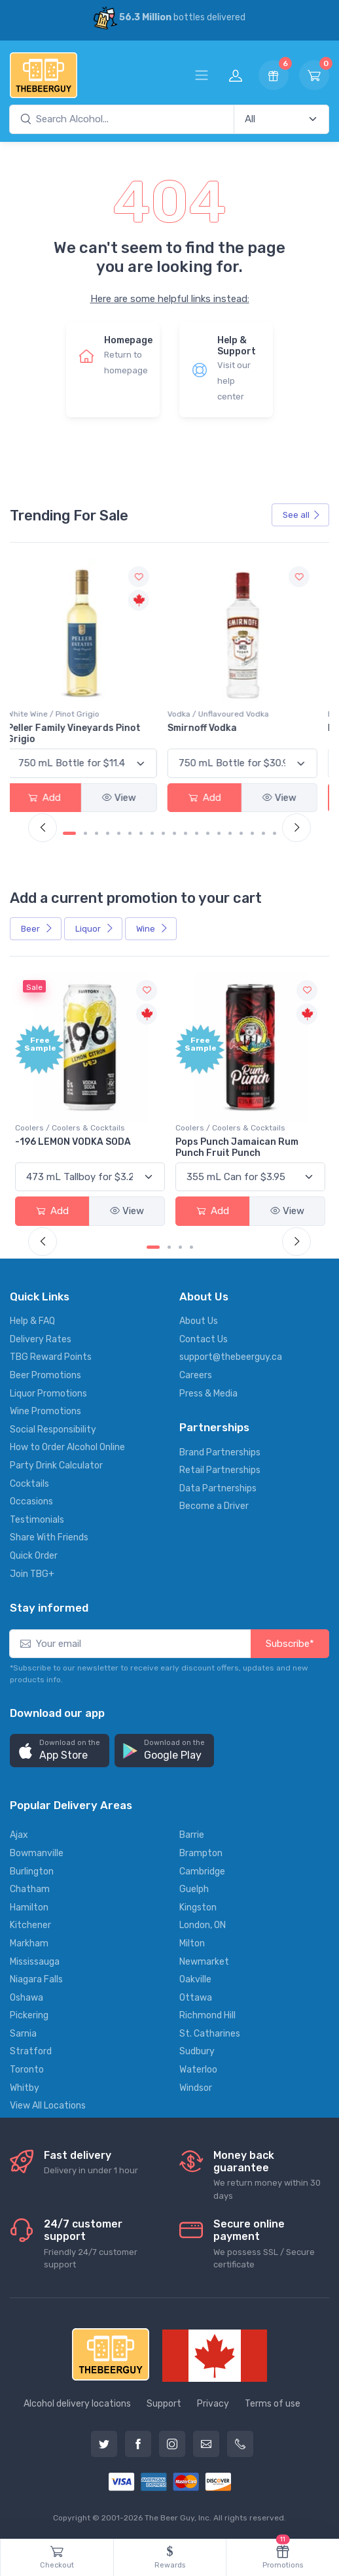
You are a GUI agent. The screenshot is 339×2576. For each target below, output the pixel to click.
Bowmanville (36, 1853)
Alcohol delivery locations (77, 2403)
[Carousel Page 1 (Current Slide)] (69, 833)
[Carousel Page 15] (230, 833)
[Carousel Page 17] (252, 833)
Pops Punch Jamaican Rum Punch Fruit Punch (236, 1147)
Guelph (194, 1889)
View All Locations (48, 2105)
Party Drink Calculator (56, 1465)
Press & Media (208, 1393)
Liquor (94, 929)
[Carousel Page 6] (130, 833)
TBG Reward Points (51, 1357)
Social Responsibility (53, 1429)
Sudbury (197, 2051)
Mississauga (35, 1961)
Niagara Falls (36, 1979)
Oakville (195, 1979)
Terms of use (272, 2403)
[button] (59, 1750)
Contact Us (203, 1339)
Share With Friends (49, 1537)
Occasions (31, 1501)
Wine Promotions (45, 1411)
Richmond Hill (207, 2015)
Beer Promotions (45, 1375)
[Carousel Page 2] (85, 833)
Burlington (32, 1871)
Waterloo (198, 2069)
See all (302, 515)
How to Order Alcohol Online (67, 1447)
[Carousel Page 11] (185, 833)
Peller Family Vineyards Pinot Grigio (82, 733)
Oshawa (26, 1997)
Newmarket (204, 1961)
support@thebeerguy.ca (230, 1357)
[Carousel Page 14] (219, 833)
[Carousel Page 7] (141, 833)
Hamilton (29, 1907)
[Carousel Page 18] (263, 833)
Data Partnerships (218, 1488)
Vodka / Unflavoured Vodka (226, 714)
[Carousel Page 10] (174, 833)
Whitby (24, 2087)
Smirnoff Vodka (210, 728)
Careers (195, 1375)
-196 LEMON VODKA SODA (73, 1141)
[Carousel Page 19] (274, 833)
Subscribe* (290, 1644)
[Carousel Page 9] (163, 833)
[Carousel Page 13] (207, 833)
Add (52, 798)
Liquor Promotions (48, 1393)
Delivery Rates (40, 1339)
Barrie (191, 1834)
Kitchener (30, 1925)
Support (164, 2403)
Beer (37, 929)
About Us (198, 1321)
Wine (152, 929)
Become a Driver (214, 1506)
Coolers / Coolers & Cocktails (70, 1127)
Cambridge (202, 1871)
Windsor (195, 2087)
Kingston (198, 1907)
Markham (29, 1943)
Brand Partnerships (219, 1452)
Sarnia (23, 2033)
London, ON (202, 1925)
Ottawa (195, 1997)
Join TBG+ (32, 1574)
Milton (192, 1943)
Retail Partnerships (219, 1470)
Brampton (201, 1853)
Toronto (27, 2069)
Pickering (29, 2015)
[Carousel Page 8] (152, 833)
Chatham (30, 1889)
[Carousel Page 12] (196, 833)
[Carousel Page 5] (118, 833)
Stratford (31, 2051)
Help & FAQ (32, 1321)
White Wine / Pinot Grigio (61, 714)
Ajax (19, 1834)
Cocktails (29, 1483)
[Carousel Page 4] (107, 833)
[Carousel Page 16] (241, 833)
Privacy (213, 2403)
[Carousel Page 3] (96, 833)
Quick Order (34, 1555)
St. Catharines (209, 2033)
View (127, 798)
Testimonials (37, 1519)
